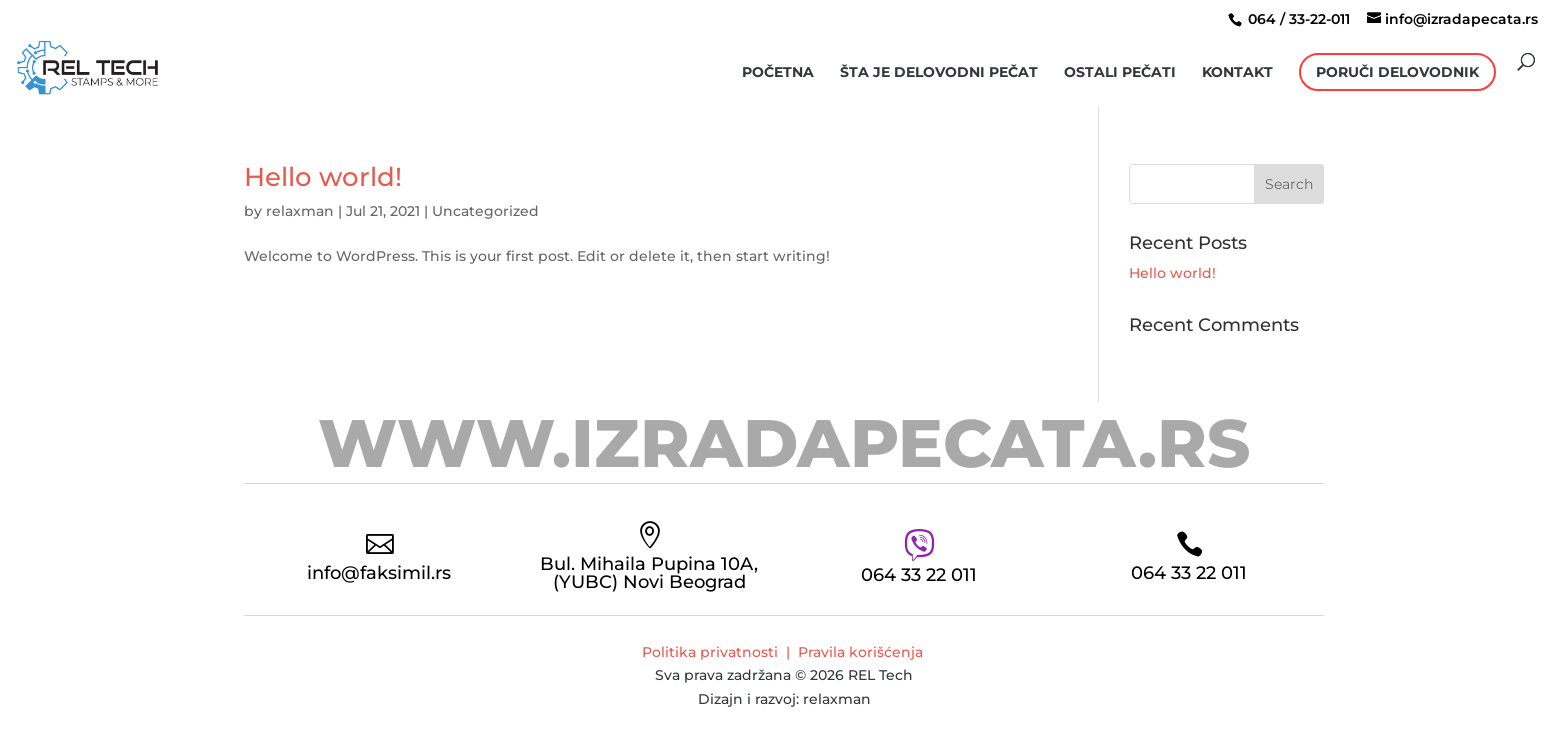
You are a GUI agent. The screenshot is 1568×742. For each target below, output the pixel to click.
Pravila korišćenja (860, 652)
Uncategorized (485, 211)
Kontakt (1237, 73)
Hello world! (323, 177)
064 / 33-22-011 (1297, 19)
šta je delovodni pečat (939, 73)
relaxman (300, 211)
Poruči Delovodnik (1397, 72)
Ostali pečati (1120, 73)
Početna (778, 73)
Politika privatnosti (710, 652)
